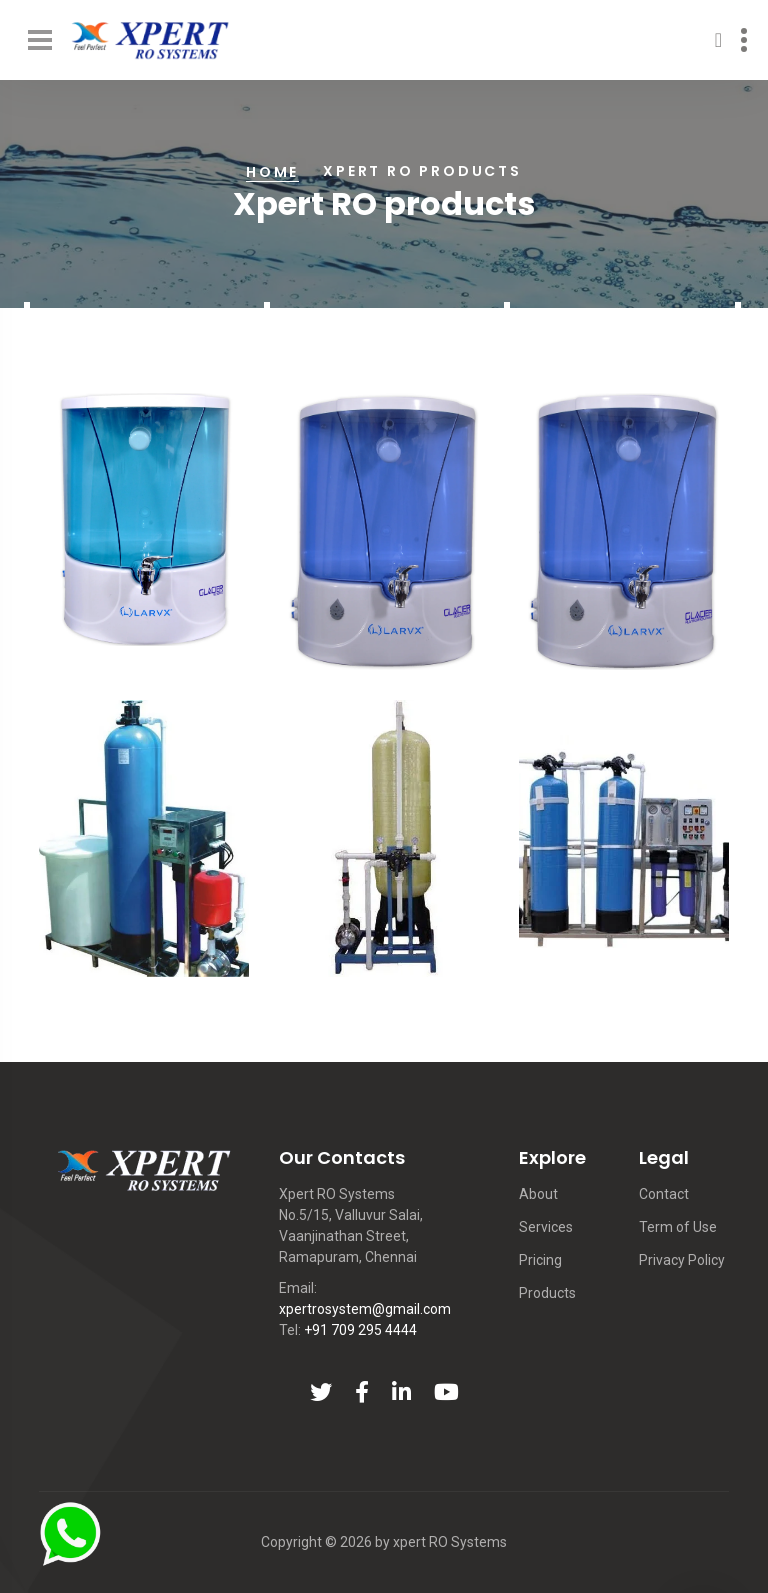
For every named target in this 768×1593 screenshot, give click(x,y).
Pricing (540, 1260)
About (538, 1194)
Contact (664, 1194)
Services (546, 1227)
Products (547, 1293)
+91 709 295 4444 (360, 1330)
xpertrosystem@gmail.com (365, 1309)
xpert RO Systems (450, 1542)
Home (272, 172)
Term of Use (678, 1227)
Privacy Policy (682, 1260)
